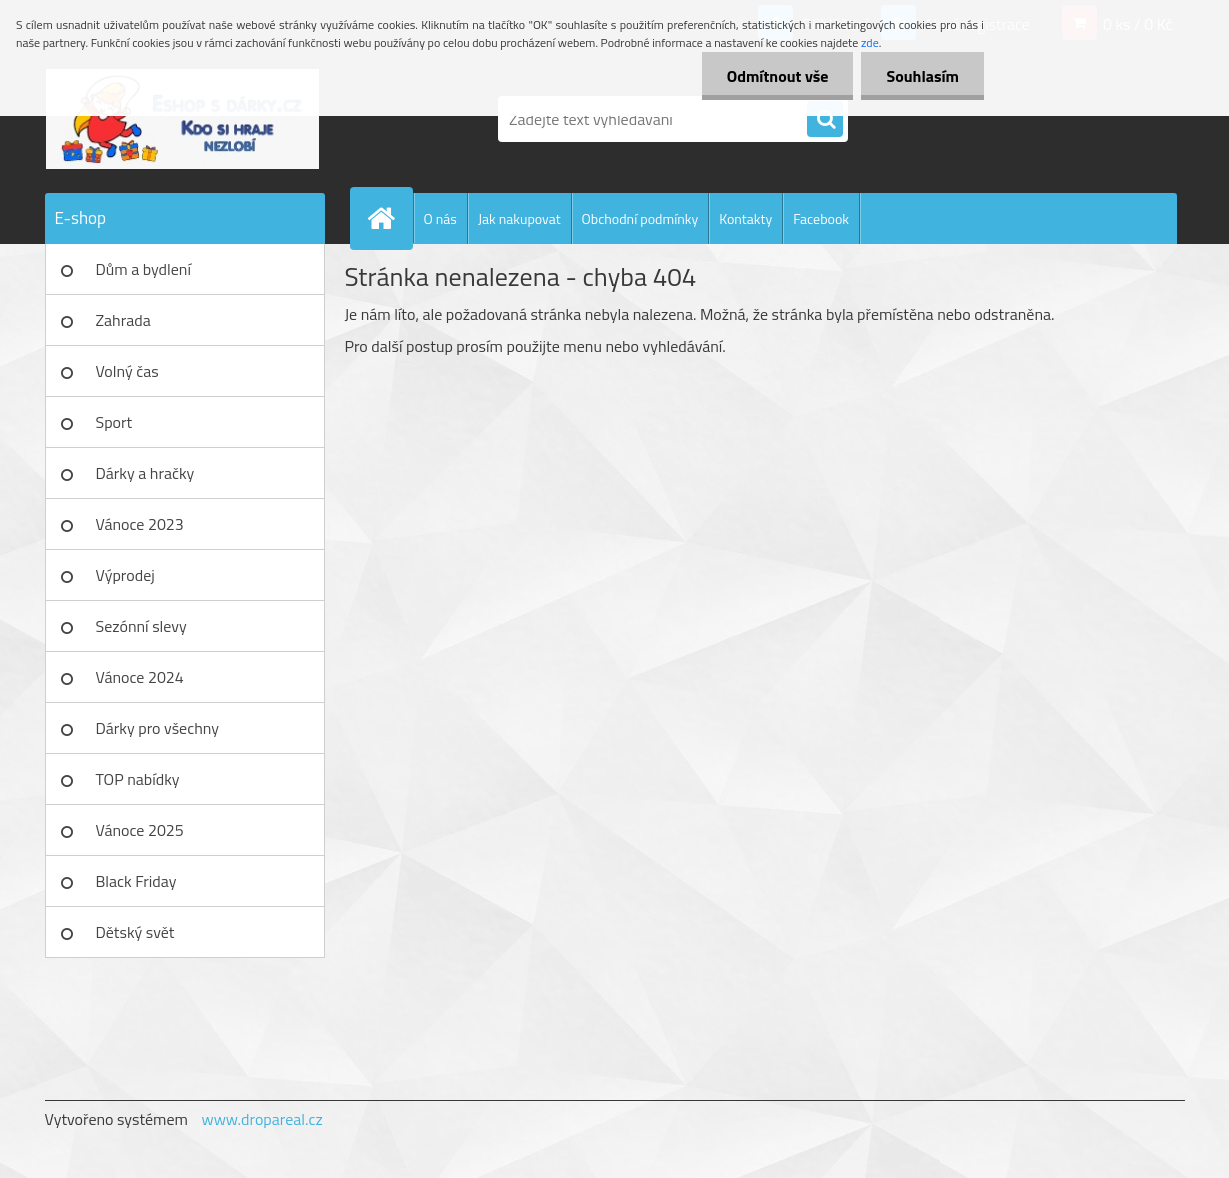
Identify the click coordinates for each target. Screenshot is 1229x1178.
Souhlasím (922, 76)
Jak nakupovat (519, 218)
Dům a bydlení (143, 269)
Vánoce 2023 (140, 524)
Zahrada (123, 320)
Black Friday (136, 881)
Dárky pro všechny (157, 728)
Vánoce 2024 (140, 677)
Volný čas (127, 371)
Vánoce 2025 (140, 830)
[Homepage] (390, 218)
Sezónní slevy (141, 626)
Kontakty (745, 218)
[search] (825, 120)
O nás (440, 218)
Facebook (821, 218)
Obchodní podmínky (640, 218)
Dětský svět (135, 932)
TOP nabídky (138, 779)
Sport (114, 422)
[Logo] (182, 119)
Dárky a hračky (145, 473)
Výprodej (125, 575)
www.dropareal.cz (261, 1119)
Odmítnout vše (778, 76)
